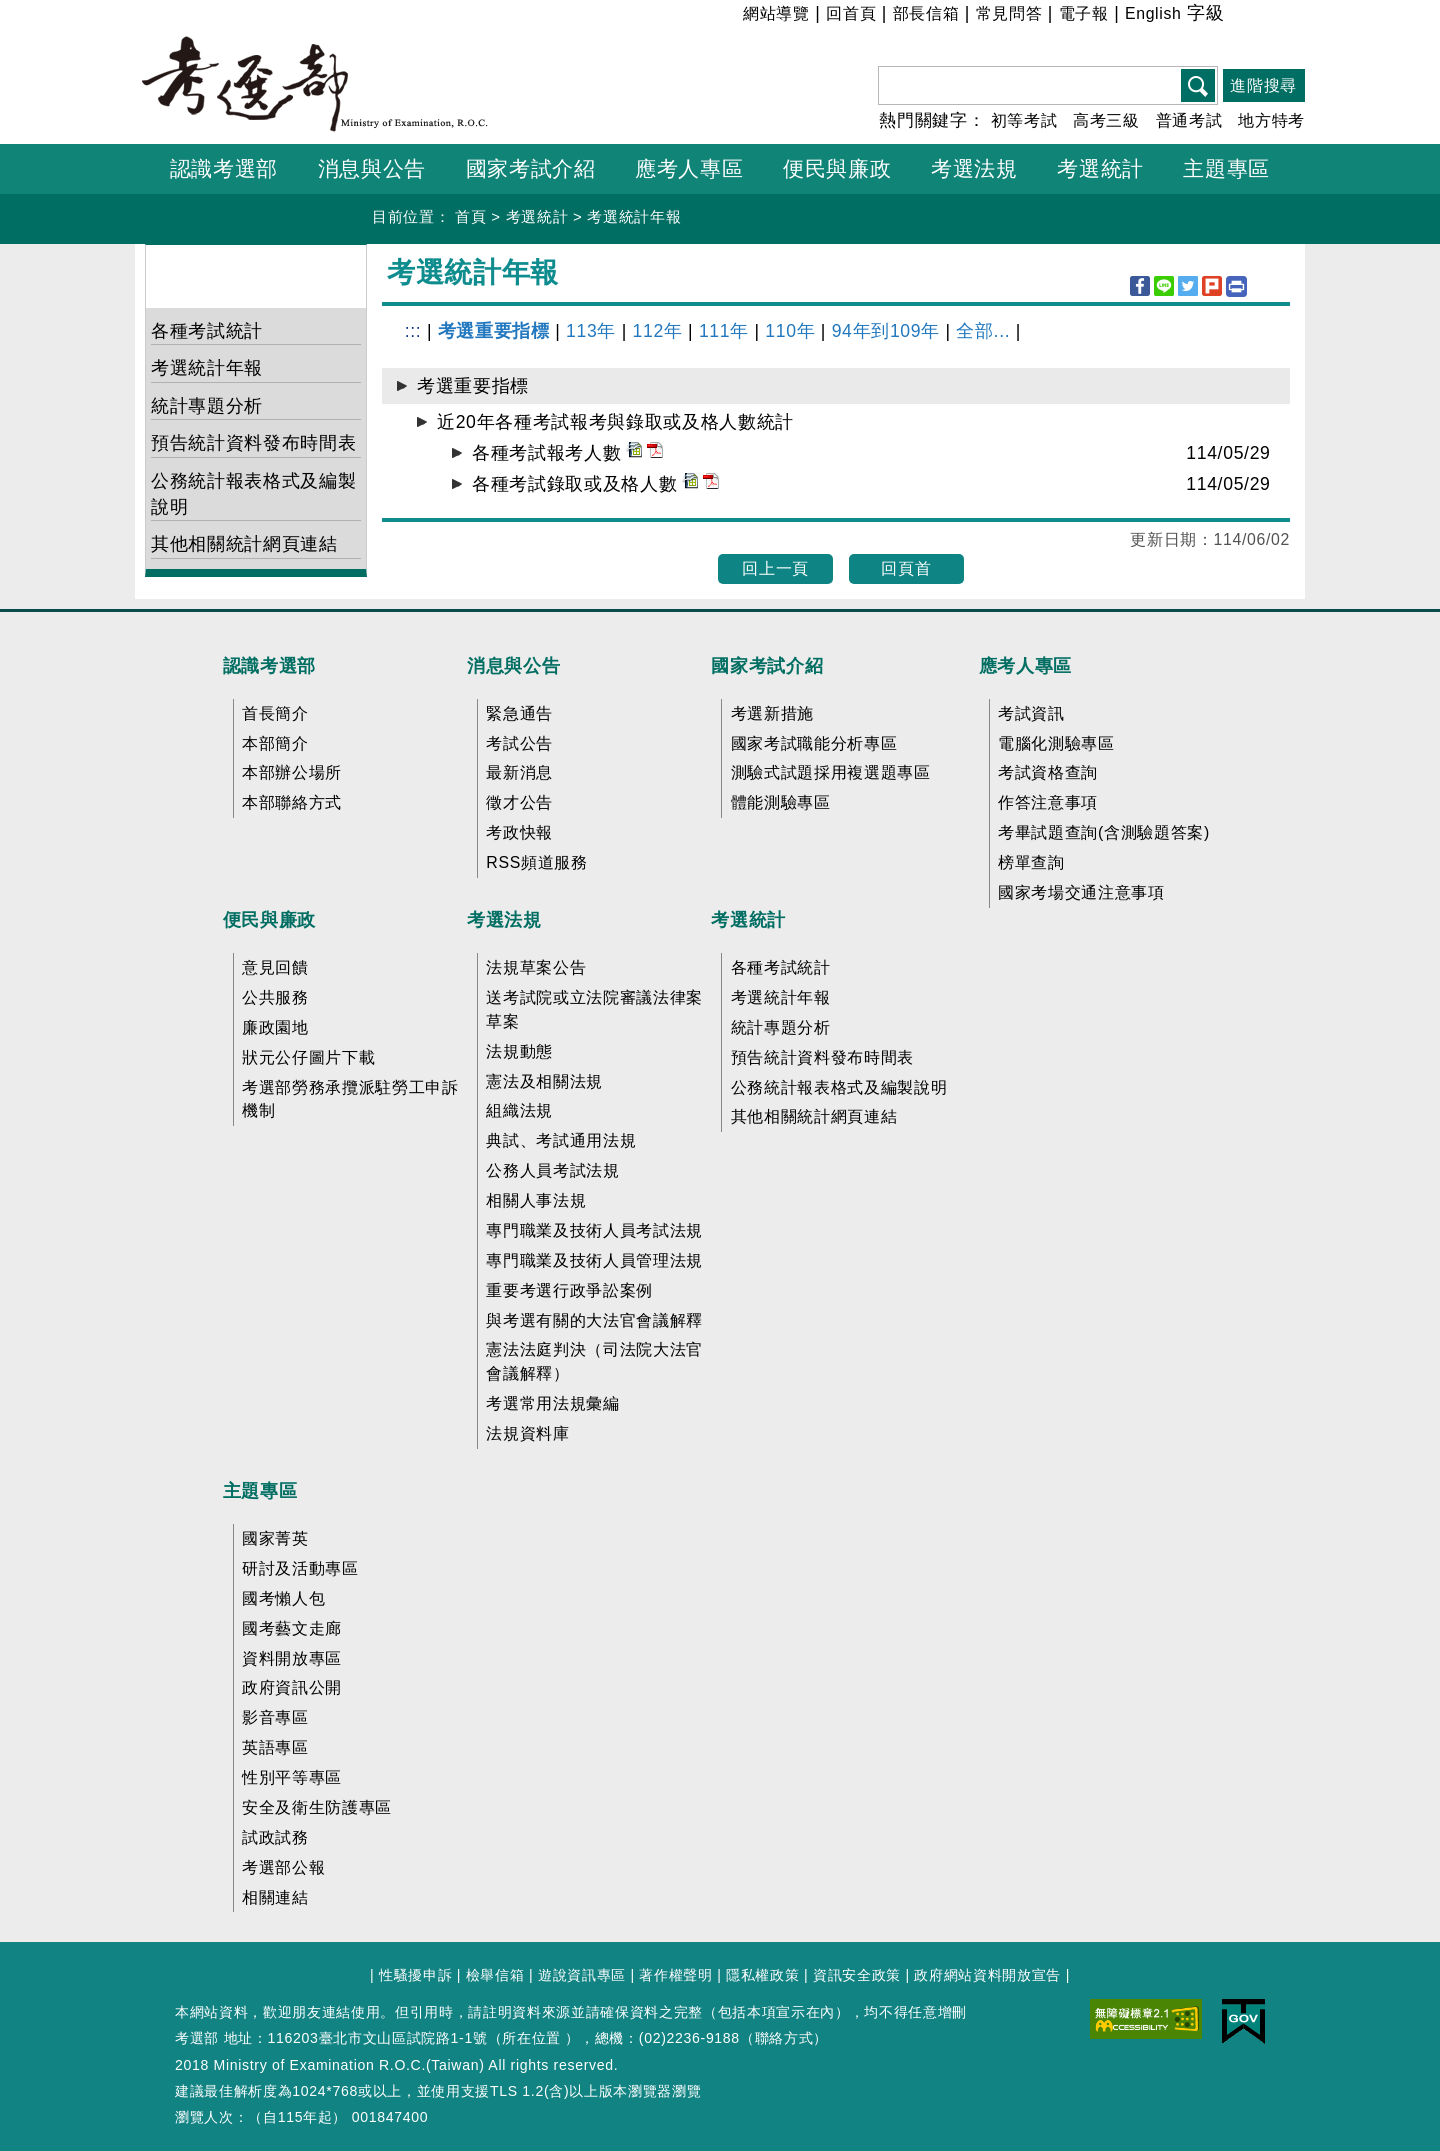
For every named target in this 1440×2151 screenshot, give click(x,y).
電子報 (1084, 13)
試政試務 (275, 1837)
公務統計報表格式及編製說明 (253, 494)
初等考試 (1024, 120)
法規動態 (519, 1051)
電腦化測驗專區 (1056, 743)
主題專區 (260, 1491)
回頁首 (906, 568)
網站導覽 (776, 13)
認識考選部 (269, 666)
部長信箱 (926, 13)
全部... (983, 331)
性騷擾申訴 (415, 1975)
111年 (724, 331)
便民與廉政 (269, 920)
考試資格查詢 (1048, 772)
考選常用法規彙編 (552, 1403)
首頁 (470, 216)
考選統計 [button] (1100, 168)
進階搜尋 (1263, 85)
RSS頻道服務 (536, 862)
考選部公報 (283, 1867)
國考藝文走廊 (292, 1628)
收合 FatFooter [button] (713, 625)
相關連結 (275, 1897)
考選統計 (537, 216)
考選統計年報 (634, 216)
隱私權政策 (762, 1975)
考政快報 (519, 832)
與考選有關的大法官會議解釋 (594, 1320)
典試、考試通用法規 (561, 1140)
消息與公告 (513, 666)
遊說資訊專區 (582, 1975)
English (1153, 13)
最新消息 (519, 772)
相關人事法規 (536, 1200)
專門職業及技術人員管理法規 (594, 1260)
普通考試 (1189, 120)
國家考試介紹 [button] (531, 168)
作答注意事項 (1048, 802)
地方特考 (1271, 120)
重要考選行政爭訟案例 (569, 1290)
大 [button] (1288, 16)
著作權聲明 (675, 1975)
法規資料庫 (527, 1433)
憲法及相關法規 (544, 1081)
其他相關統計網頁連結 (244, 544)
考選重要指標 (494, 331)
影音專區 (275, 1717)
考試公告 (519, 743)
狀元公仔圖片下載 (308, 1057)
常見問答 (1009, 13)
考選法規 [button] (974, 168)
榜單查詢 (1031, 862)
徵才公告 (519, 802)
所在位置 (531, 2038)
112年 (657, 331)
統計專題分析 (207, 406)
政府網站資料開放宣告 (987, 1975)
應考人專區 (1025, 666)
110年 (790, 331)
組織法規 (519, 1110)
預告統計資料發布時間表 (253, 443)
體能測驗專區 (781, 802)
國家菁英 (275, 1538)
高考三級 (1106, 120)
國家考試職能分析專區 (814, 743)
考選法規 (504, 920)
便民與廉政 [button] (837, 168)
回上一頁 (775, 568)
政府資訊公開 (292, 1687)
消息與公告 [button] (372, 168)
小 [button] (1238, 16)
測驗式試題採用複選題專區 (831, 772)
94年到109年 (886, 331)
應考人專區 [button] (689, 168)
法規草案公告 (536, 967)
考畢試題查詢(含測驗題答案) (1104, 832)
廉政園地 (275, 1027)
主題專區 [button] (1226, 168)
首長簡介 (275, 713)
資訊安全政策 (857, 1975)
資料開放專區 (292, 1658)
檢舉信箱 (495, 1975)
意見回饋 (275, 967)
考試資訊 (1031, 713)
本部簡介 (275, 743)
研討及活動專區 (300, 1568)
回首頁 (851, 13)
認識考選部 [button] (224, 168)
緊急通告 (519, 713)
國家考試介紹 (767, 666)
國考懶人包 (283, 1598)
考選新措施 (772, 713)
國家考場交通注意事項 (1081, 892)
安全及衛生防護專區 (317, 1807)
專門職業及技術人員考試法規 (594, 1230)
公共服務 (275, 997)
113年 (591, 331)
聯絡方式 (784, 2038)
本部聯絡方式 (292, 802)
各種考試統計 (207, 331)
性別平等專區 (292, 1777)
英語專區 (275, 1747)
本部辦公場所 (292, 772)
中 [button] (1263, 16)
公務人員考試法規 (552, 1170)
